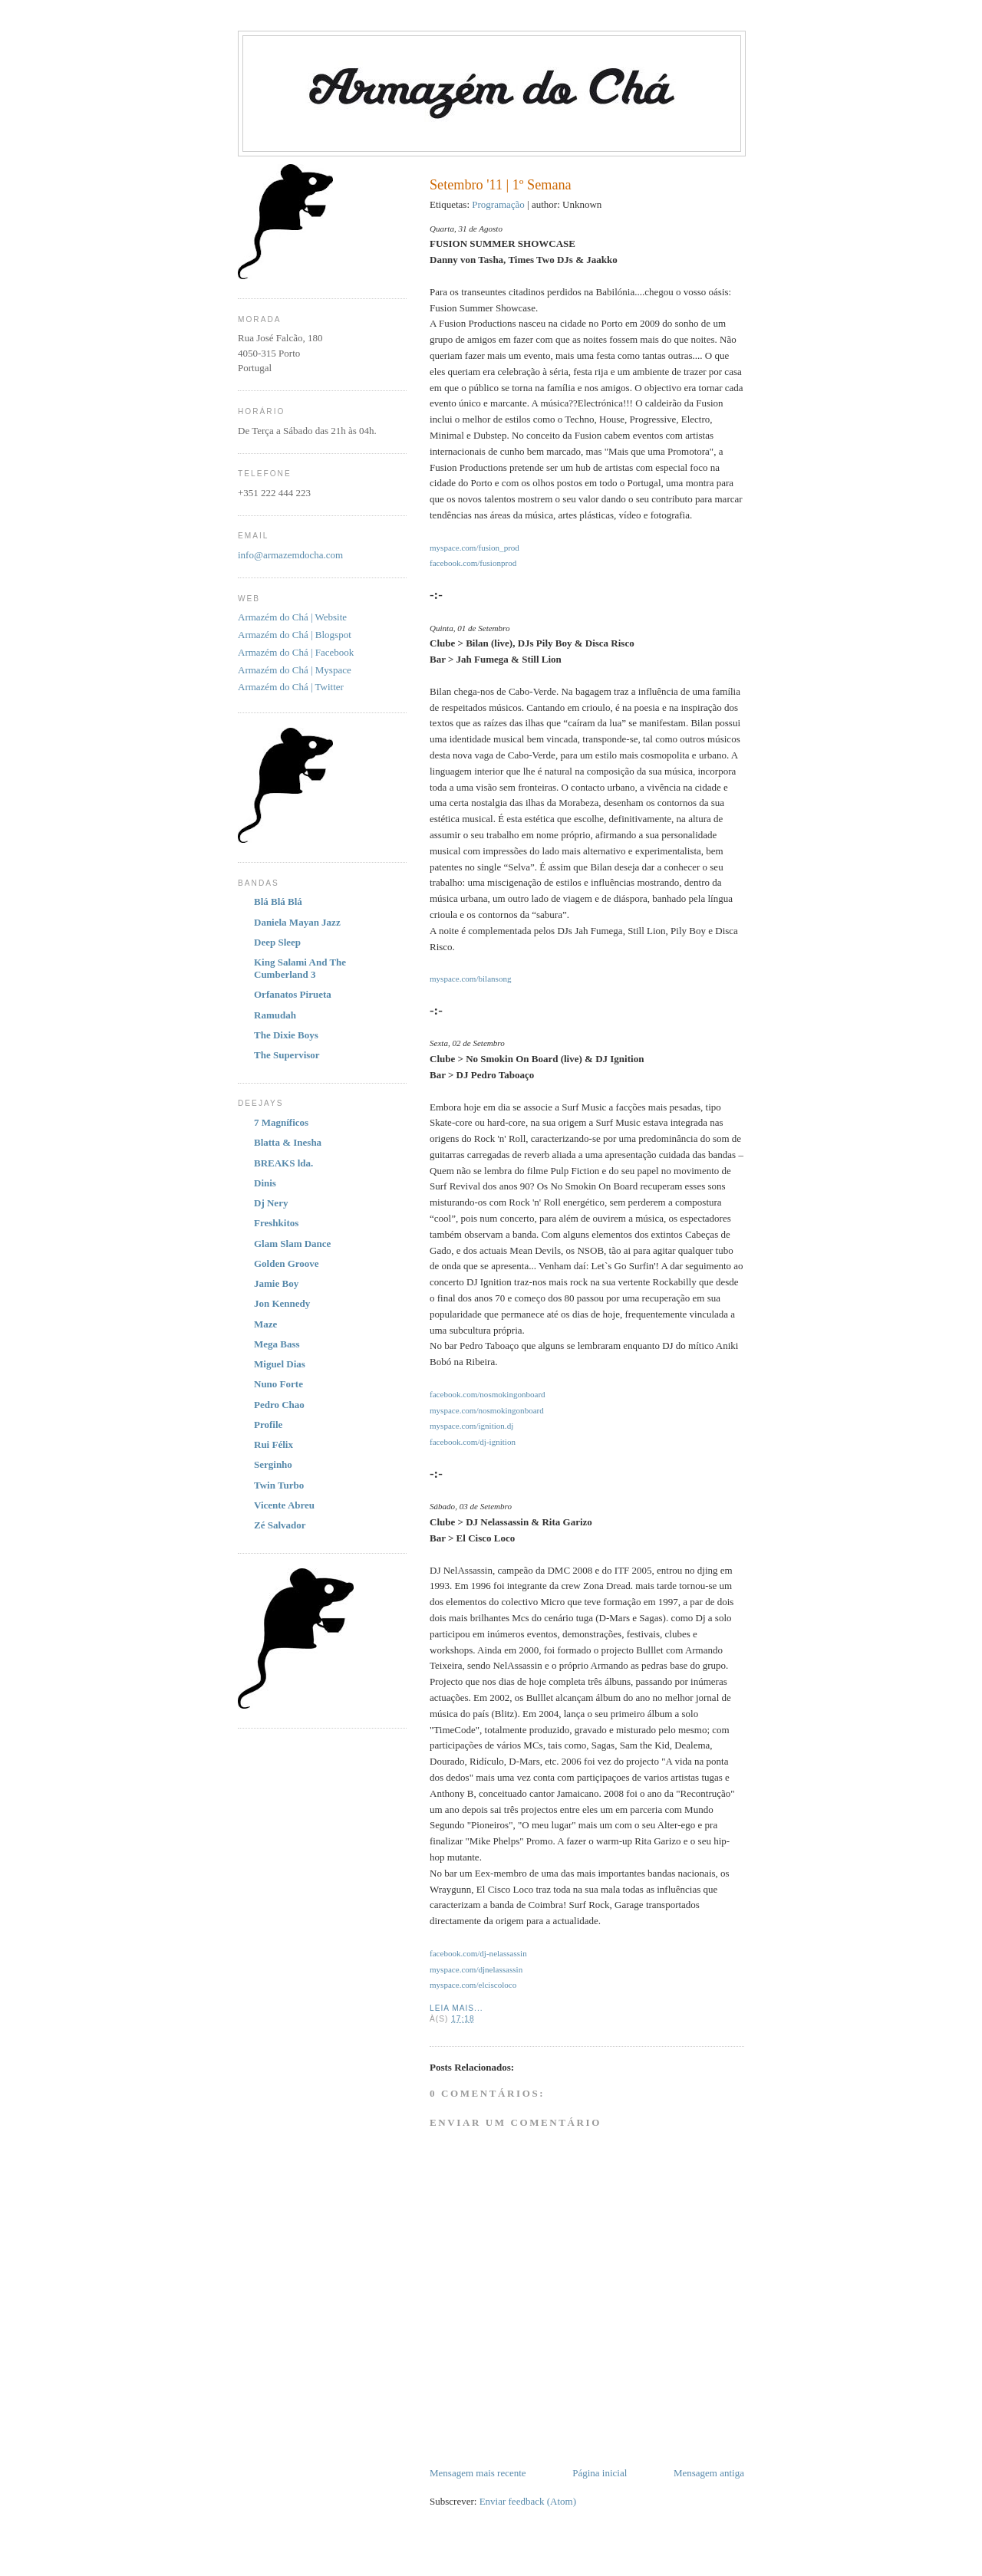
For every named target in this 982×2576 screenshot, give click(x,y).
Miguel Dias (279, 1364)
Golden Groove (286, 1263)
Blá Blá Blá (278, 901)
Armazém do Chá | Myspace (294, 670)
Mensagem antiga (709, 2473)
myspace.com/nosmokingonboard (487, 1410)
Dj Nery (271, 1203)
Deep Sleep (277, 942)
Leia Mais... (456, 2008)
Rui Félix (273, 1444)
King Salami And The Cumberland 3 (300, 968)
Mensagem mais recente (478, 2473)
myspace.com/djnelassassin (476, 1969)
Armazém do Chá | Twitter (291, 687)
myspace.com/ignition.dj (471, 1425)
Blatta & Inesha (287, 1142)
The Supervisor (287, 1055)
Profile (268, 1424)
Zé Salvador (280, 1525)
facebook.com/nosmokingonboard (487, 1394)
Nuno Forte (278, 1384)
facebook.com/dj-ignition (473, 1441)
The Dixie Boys (286, 1035)
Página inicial (599, 2473)
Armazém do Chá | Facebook (296, 652)
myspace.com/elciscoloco (473, 1984)
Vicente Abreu (284, 1505)
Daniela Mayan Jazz (297, 922)
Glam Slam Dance (292, 1243)
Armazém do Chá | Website (292, 617)
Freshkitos (276, 1223)
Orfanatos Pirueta (292, 994)
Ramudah (275, 1015)
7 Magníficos (281, 1122)
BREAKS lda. (283, 1163)
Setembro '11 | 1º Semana (501, 184)
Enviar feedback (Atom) (527, 2501)
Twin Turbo (279, 1485)
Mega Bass (277, 1344)
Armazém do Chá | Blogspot (294, 634)
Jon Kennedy (282, 1303)
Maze (265, 1324)
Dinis (265, 1183)
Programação (498, 204)
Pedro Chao (279, 1404)
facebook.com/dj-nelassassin (478, 1953)
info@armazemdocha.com (290, 555)
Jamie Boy (276, 1283)
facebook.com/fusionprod (473, 563)
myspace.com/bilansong (470, 978)
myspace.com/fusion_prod (474, 547)
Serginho (273, 1464)
